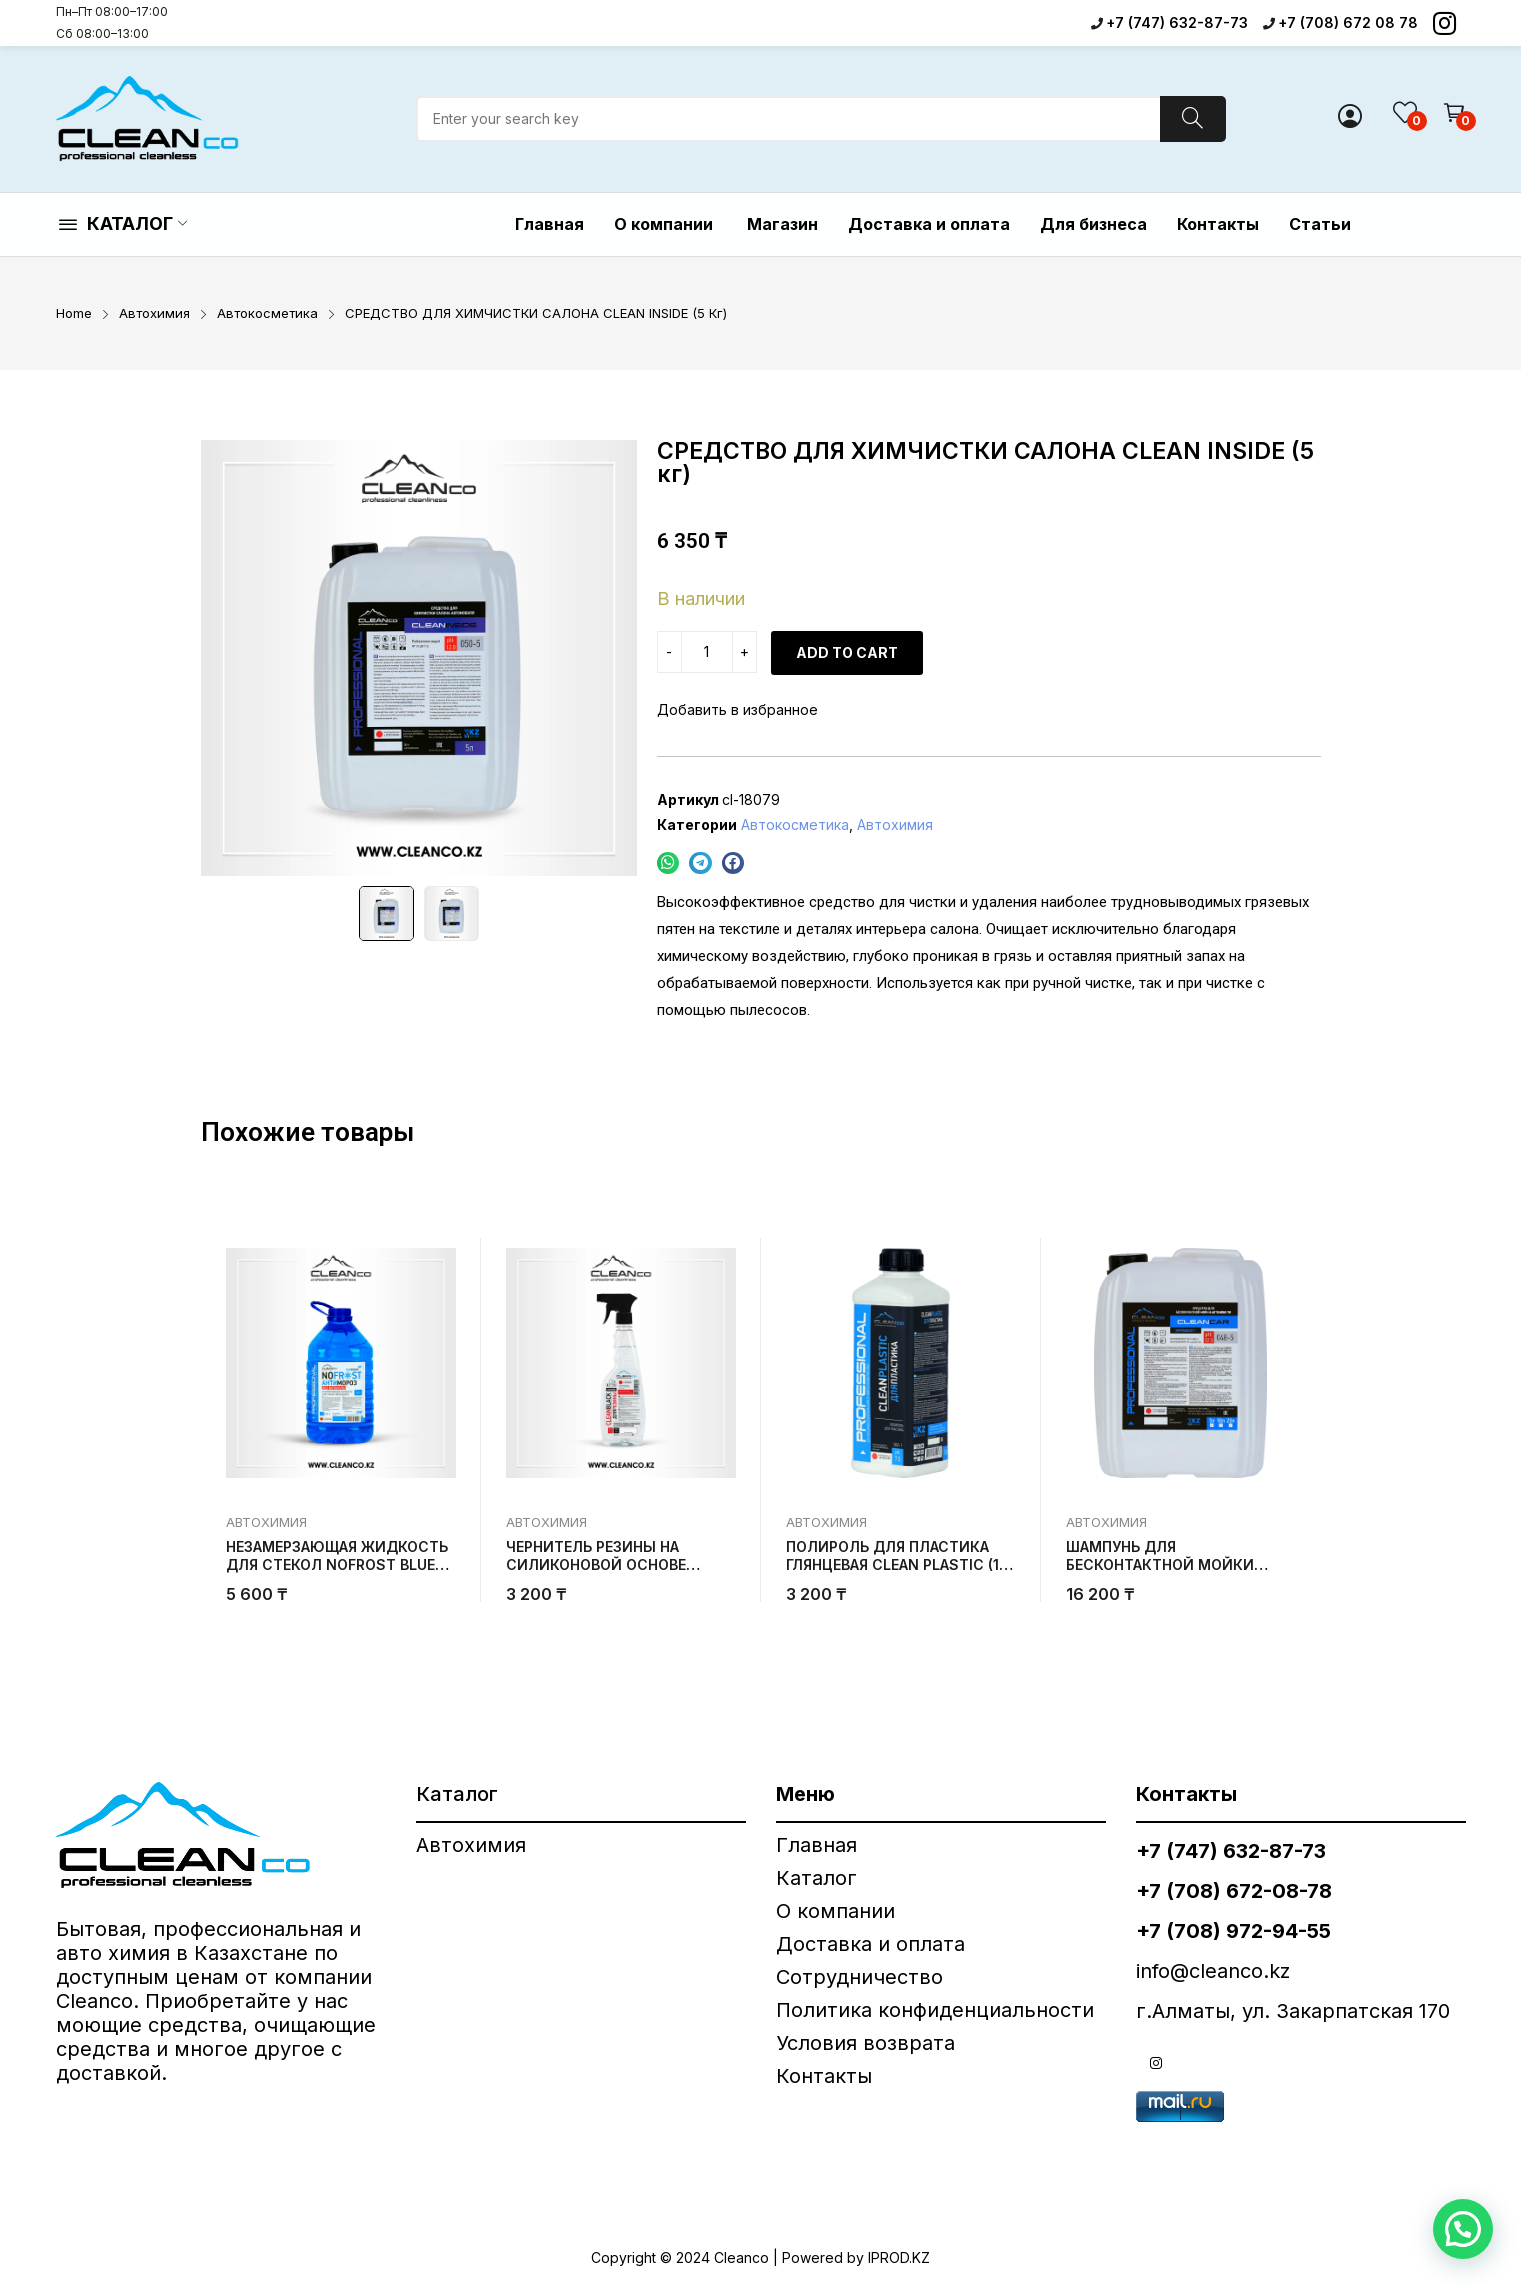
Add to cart (847, 652)
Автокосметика (795, 824)
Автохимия (895, 824)
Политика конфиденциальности (935, 2010)
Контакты (824, 2076)
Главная (816, 1845)
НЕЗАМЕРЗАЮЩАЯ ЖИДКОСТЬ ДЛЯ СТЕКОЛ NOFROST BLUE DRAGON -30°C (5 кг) (337, 1564)
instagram (1156, 2063)
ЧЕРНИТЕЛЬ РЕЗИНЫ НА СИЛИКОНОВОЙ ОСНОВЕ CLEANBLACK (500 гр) (596, 1564)
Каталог (816, 1878)
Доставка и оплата (870, 1944)
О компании (838, 1911)
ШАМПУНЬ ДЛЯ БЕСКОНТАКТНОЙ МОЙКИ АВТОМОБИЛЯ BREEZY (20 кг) (1172, 1564)
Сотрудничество (859, 1977)
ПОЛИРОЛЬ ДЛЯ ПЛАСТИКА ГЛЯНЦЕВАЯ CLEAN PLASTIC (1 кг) (892, 1564)
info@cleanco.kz (1213, 1971)
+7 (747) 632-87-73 (1177, 22)
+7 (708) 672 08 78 (1348, 22)
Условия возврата (865, 2043)
